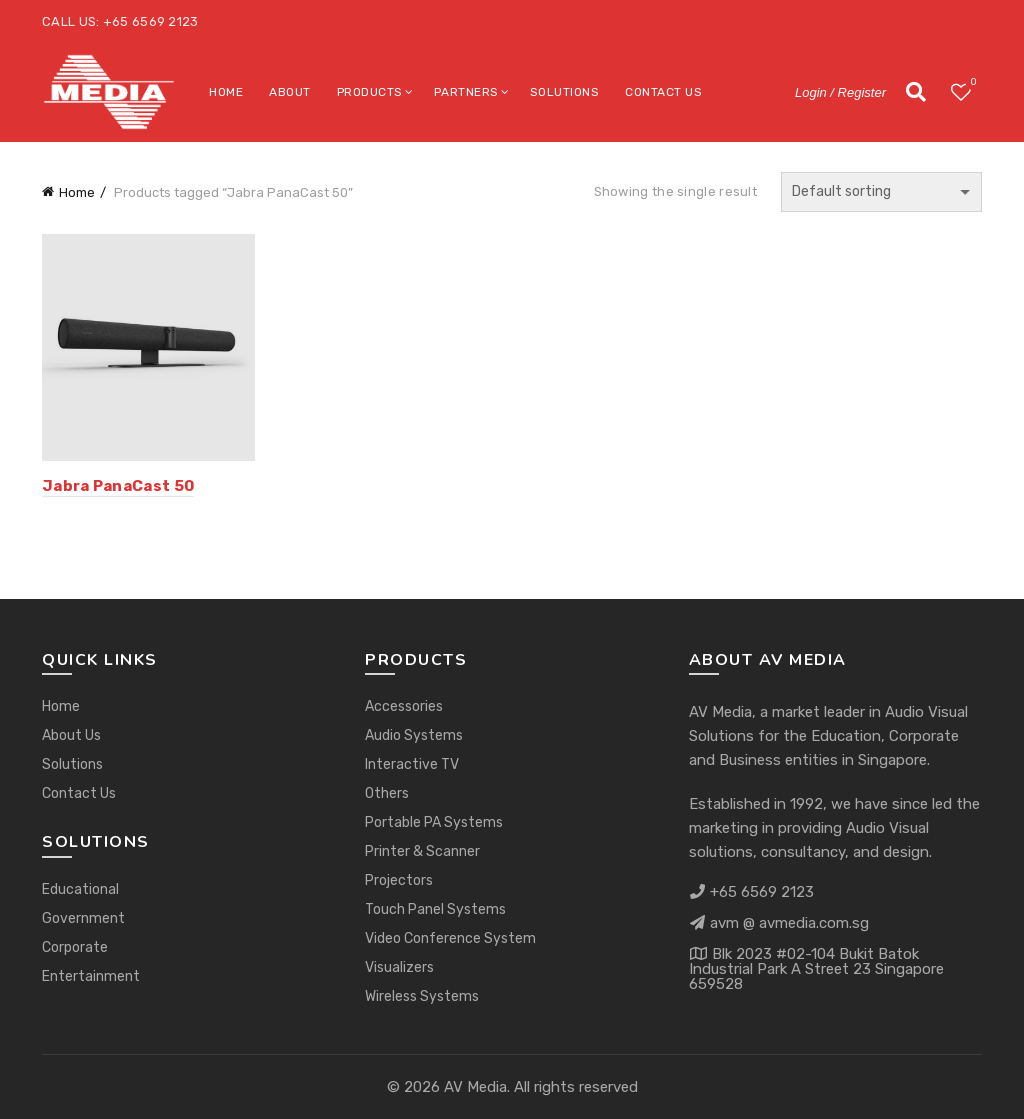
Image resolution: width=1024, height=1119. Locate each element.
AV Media (475, 1087)
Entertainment (91, 976)
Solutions (565, 92)
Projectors (399, 880)
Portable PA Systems (434, 822)
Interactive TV (412, 764)
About (290, 92)
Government (83, 918)
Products (370, 92)
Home (226, 92)
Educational (80, 889)
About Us (71, 735)
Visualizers (399, 967)
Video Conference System (450, 938)
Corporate (75, 947)
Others (387, 793)
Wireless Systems (422, 996)
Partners (466, 92)
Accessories (404, 706)
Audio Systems (414, 735)
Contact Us (663, 92)
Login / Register (840, 92)
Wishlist (971, 83)
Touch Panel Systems (435, 909)
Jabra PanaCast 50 (118, 486)
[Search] (916, 92)
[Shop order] (881, 192)
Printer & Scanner (422, 851)
